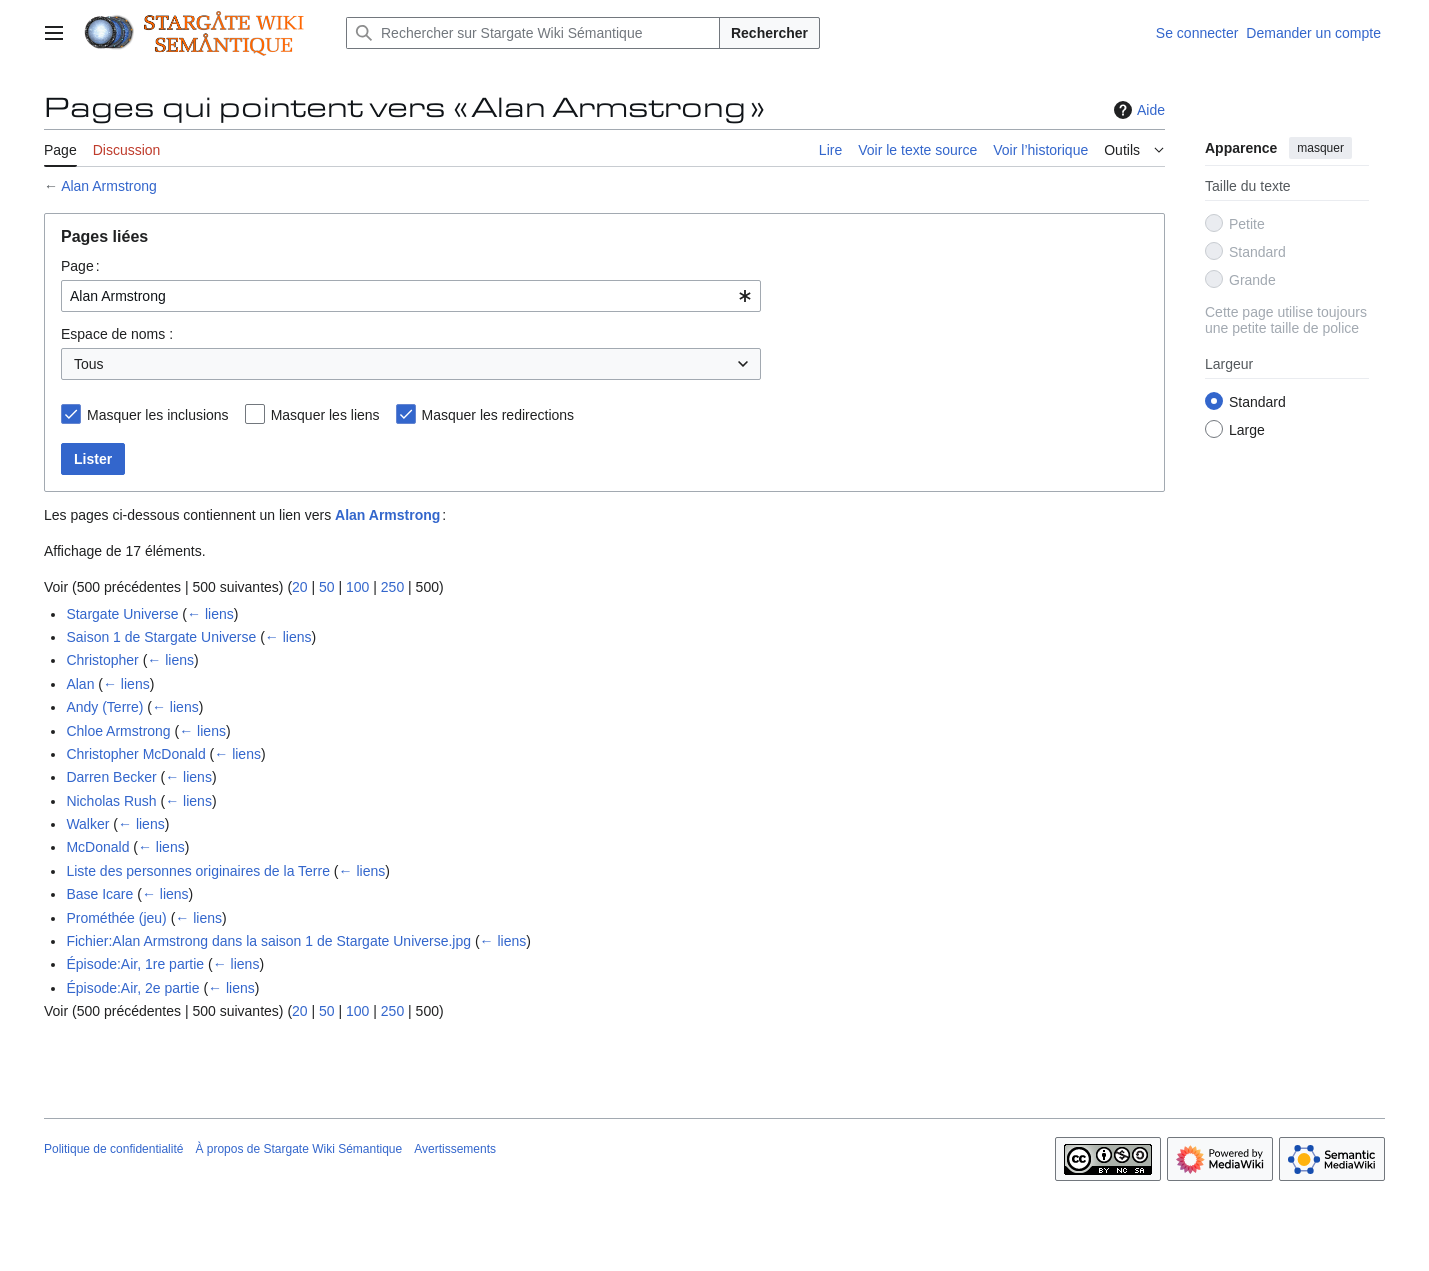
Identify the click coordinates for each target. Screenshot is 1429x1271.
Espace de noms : (117, 334)
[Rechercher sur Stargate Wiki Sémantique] (533, 33)
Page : (80, 266)
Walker (87, 824)
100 (357, 587)
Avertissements (455, 1149)
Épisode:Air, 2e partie (132, 988)
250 (392, 587)
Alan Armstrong (109, 186)
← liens (210, 614)
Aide (1137, 110)
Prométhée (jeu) (116, 918)
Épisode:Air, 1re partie (135, 964)
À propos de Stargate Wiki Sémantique (298, 1149)
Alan (80, 684)
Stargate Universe (122, 614)
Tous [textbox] (89, 364)
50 (327, 587)
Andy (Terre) (104, 707)
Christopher (102, 660)
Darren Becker (111, 777)
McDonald (97, 847)
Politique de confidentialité (113, 1149)
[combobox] (411, 296)
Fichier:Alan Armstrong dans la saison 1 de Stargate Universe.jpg (268, 941)
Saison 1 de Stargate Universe (161, 637)
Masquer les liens (325, 415)
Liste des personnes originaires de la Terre (198, 871)
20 (300, 587)
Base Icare (99, 894)
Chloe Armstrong (118, 731)
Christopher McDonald (135, 754)
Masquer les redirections (498, 415)
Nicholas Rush (111, 801)
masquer (1320, 148)
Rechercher (769, 33)
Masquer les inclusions (158, 415)
